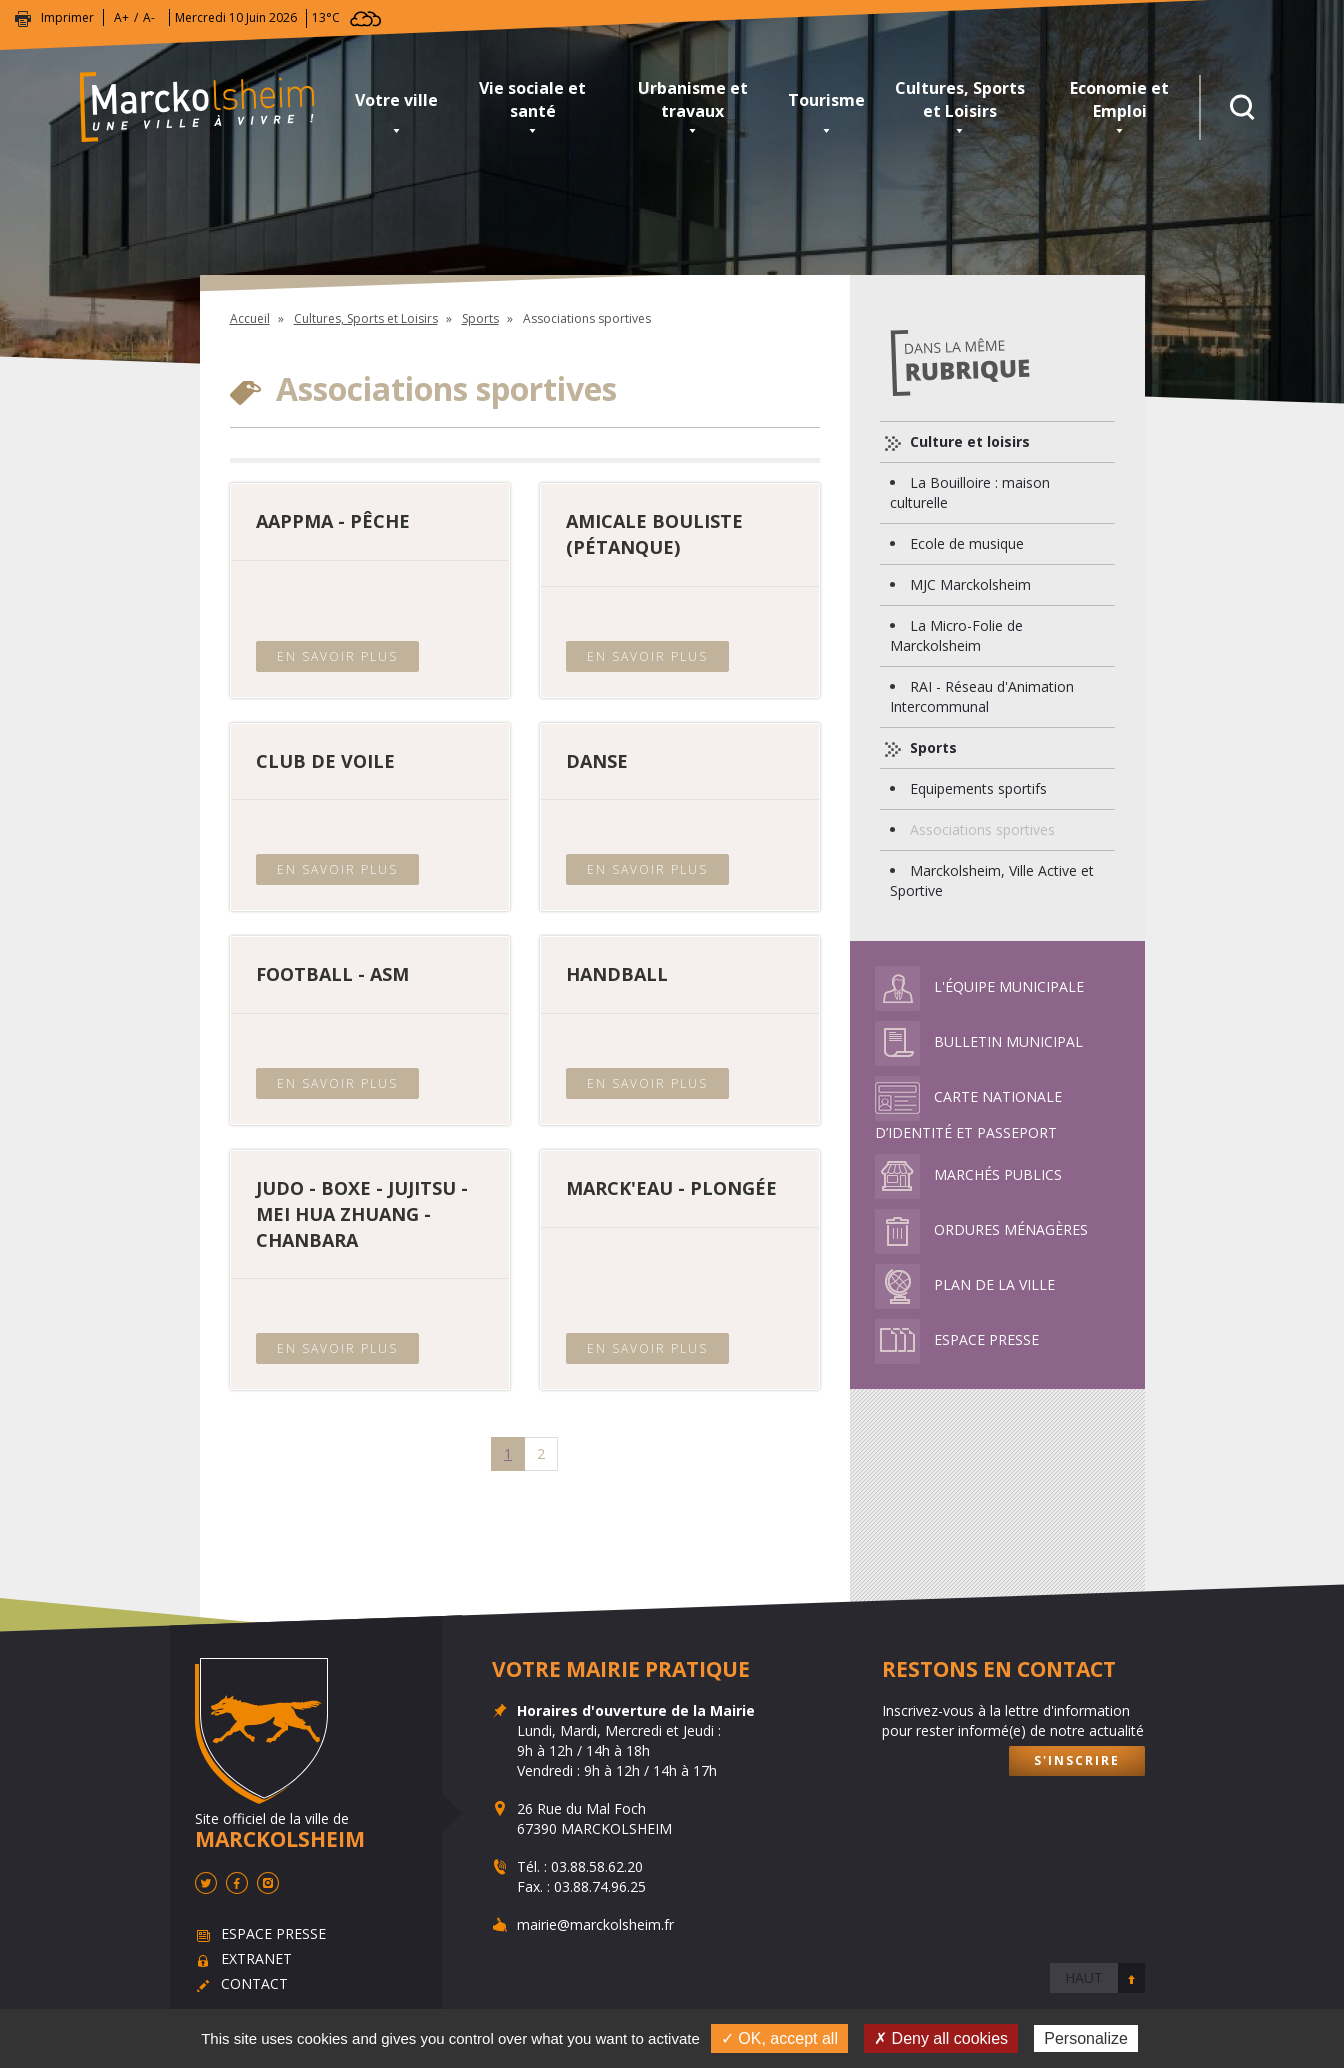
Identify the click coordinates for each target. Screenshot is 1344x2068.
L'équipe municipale (979, 986)
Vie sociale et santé (532, 99)
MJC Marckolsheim (970, 584)
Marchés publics (968, 1174)
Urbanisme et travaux (693, 99)
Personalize (1086, 2038)
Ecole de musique (967, 543)
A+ (121, 17)
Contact (254, 1984)
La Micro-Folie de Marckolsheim (956, 635)
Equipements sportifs (978, 788)
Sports (480, 318)
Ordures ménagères (981, 1229)
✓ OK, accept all (779, 2038)
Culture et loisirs (968, 441)
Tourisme (826, 100)
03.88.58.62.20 (597, 1866)
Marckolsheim (210, 107)
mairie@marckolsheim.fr (595, 1924)
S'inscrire (1077, 1760)
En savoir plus (337, 656)
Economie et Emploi (1119, 99)
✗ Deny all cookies (941, 2038)
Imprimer (67, 17)
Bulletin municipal (979, 1041)
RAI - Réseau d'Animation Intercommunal (982, 696)
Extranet (256, 1959)
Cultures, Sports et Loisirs (960, 99)
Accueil (250, 318)
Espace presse (957, 1339)
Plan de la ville (965, 1284)
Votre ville (396, 100)
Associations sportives (982, 829)
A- (149, 17)
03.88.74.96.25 (600, 1886)
